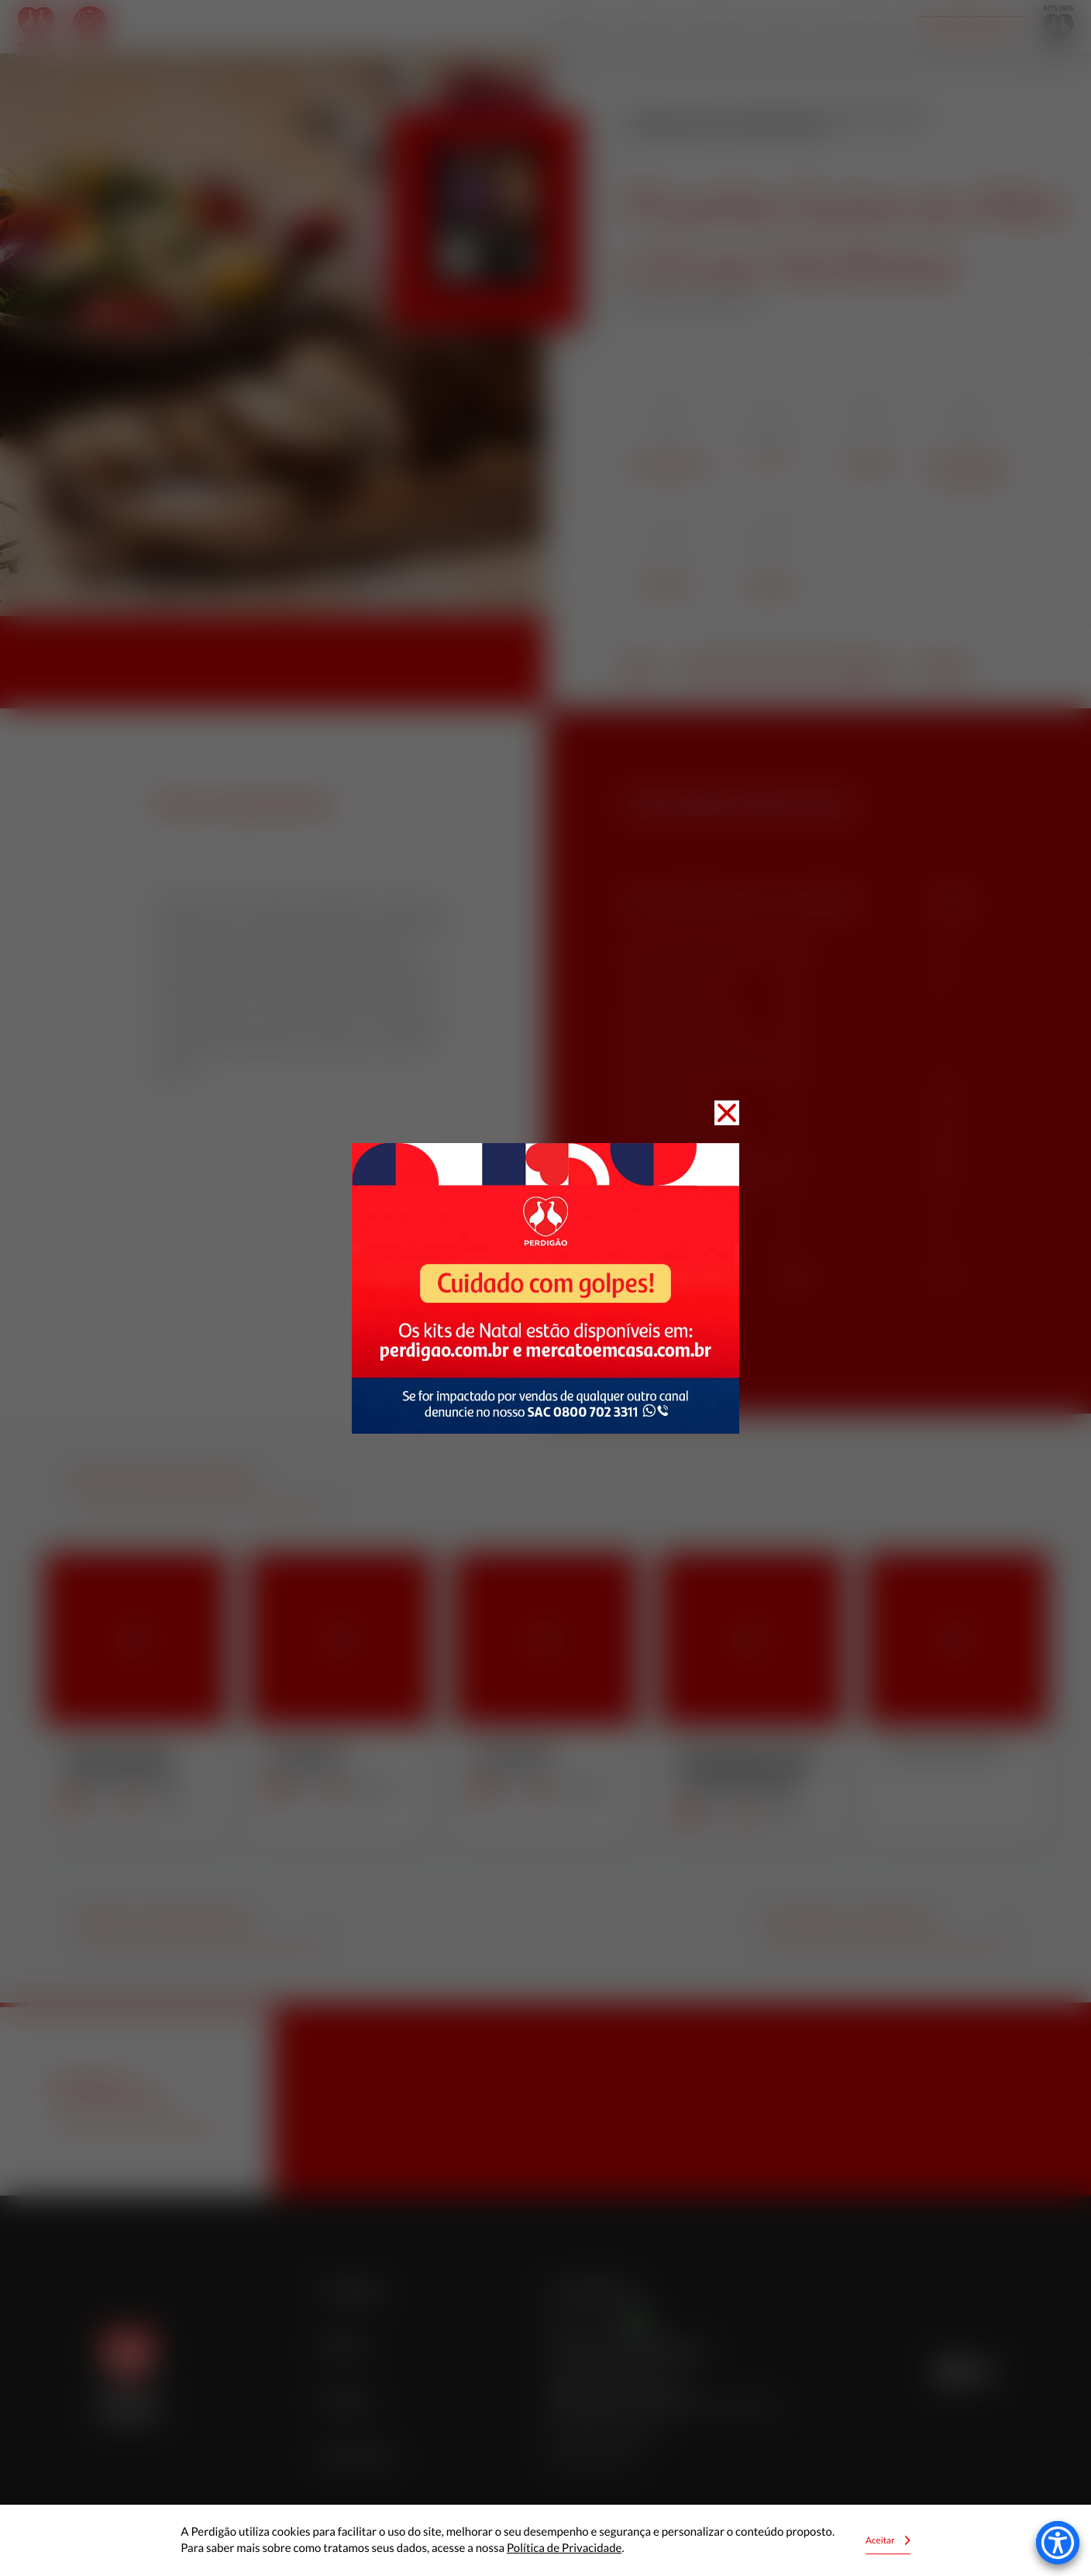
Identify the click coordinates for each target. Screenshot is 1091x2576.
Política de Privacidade (564, 2548)
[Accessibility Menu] (1057, 2542)
